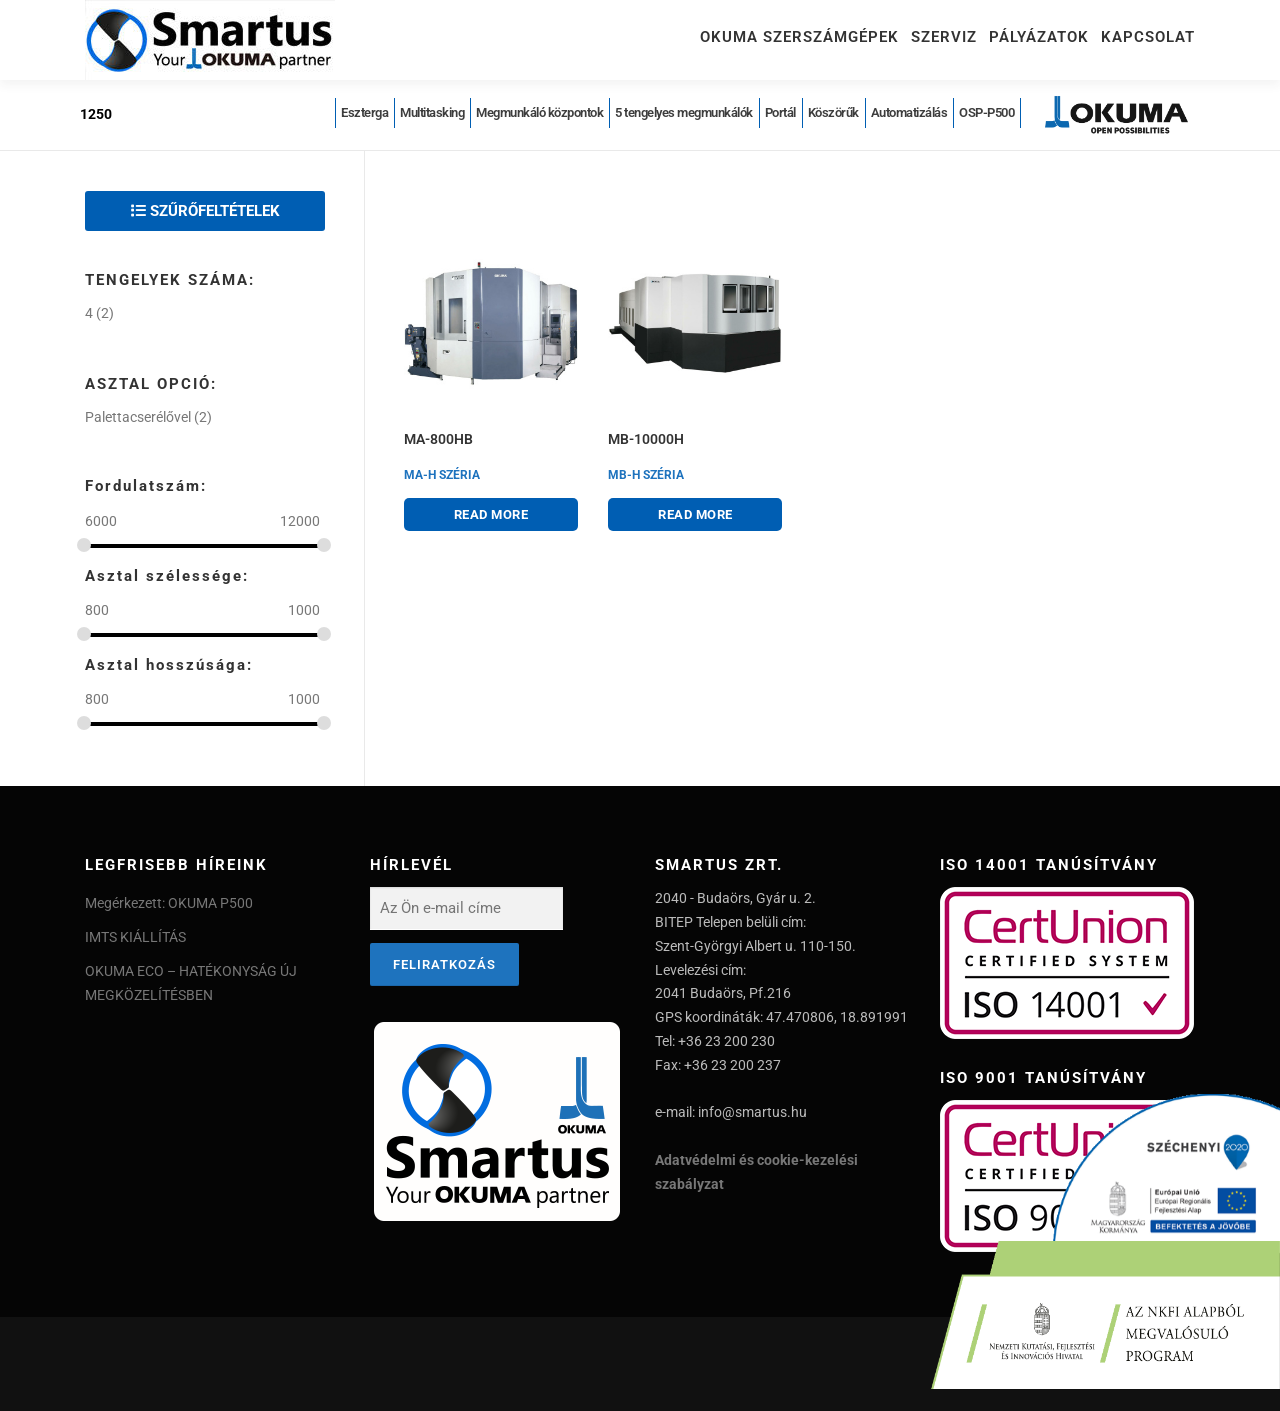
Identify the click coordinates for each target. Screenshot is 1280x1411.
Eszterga (364, 112)
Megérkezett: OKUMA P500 (169, 903)
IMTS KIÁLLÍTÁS (135, 937)
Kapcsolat (1148, 37)
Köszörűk (833, 112)
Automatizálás (909, 112)
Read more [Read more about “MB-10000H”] (695, 514)
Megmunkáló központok (539, 112)
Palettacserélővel (138, 417)
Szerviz (944, 37)
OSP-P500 (986, 112)
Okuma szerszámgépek (799, 37)
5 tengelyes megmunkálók (684, 112)
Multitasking (432, 112)
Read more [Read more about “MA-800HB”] (491, 514)
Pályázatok (1039, 37)
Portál (780, 112)
